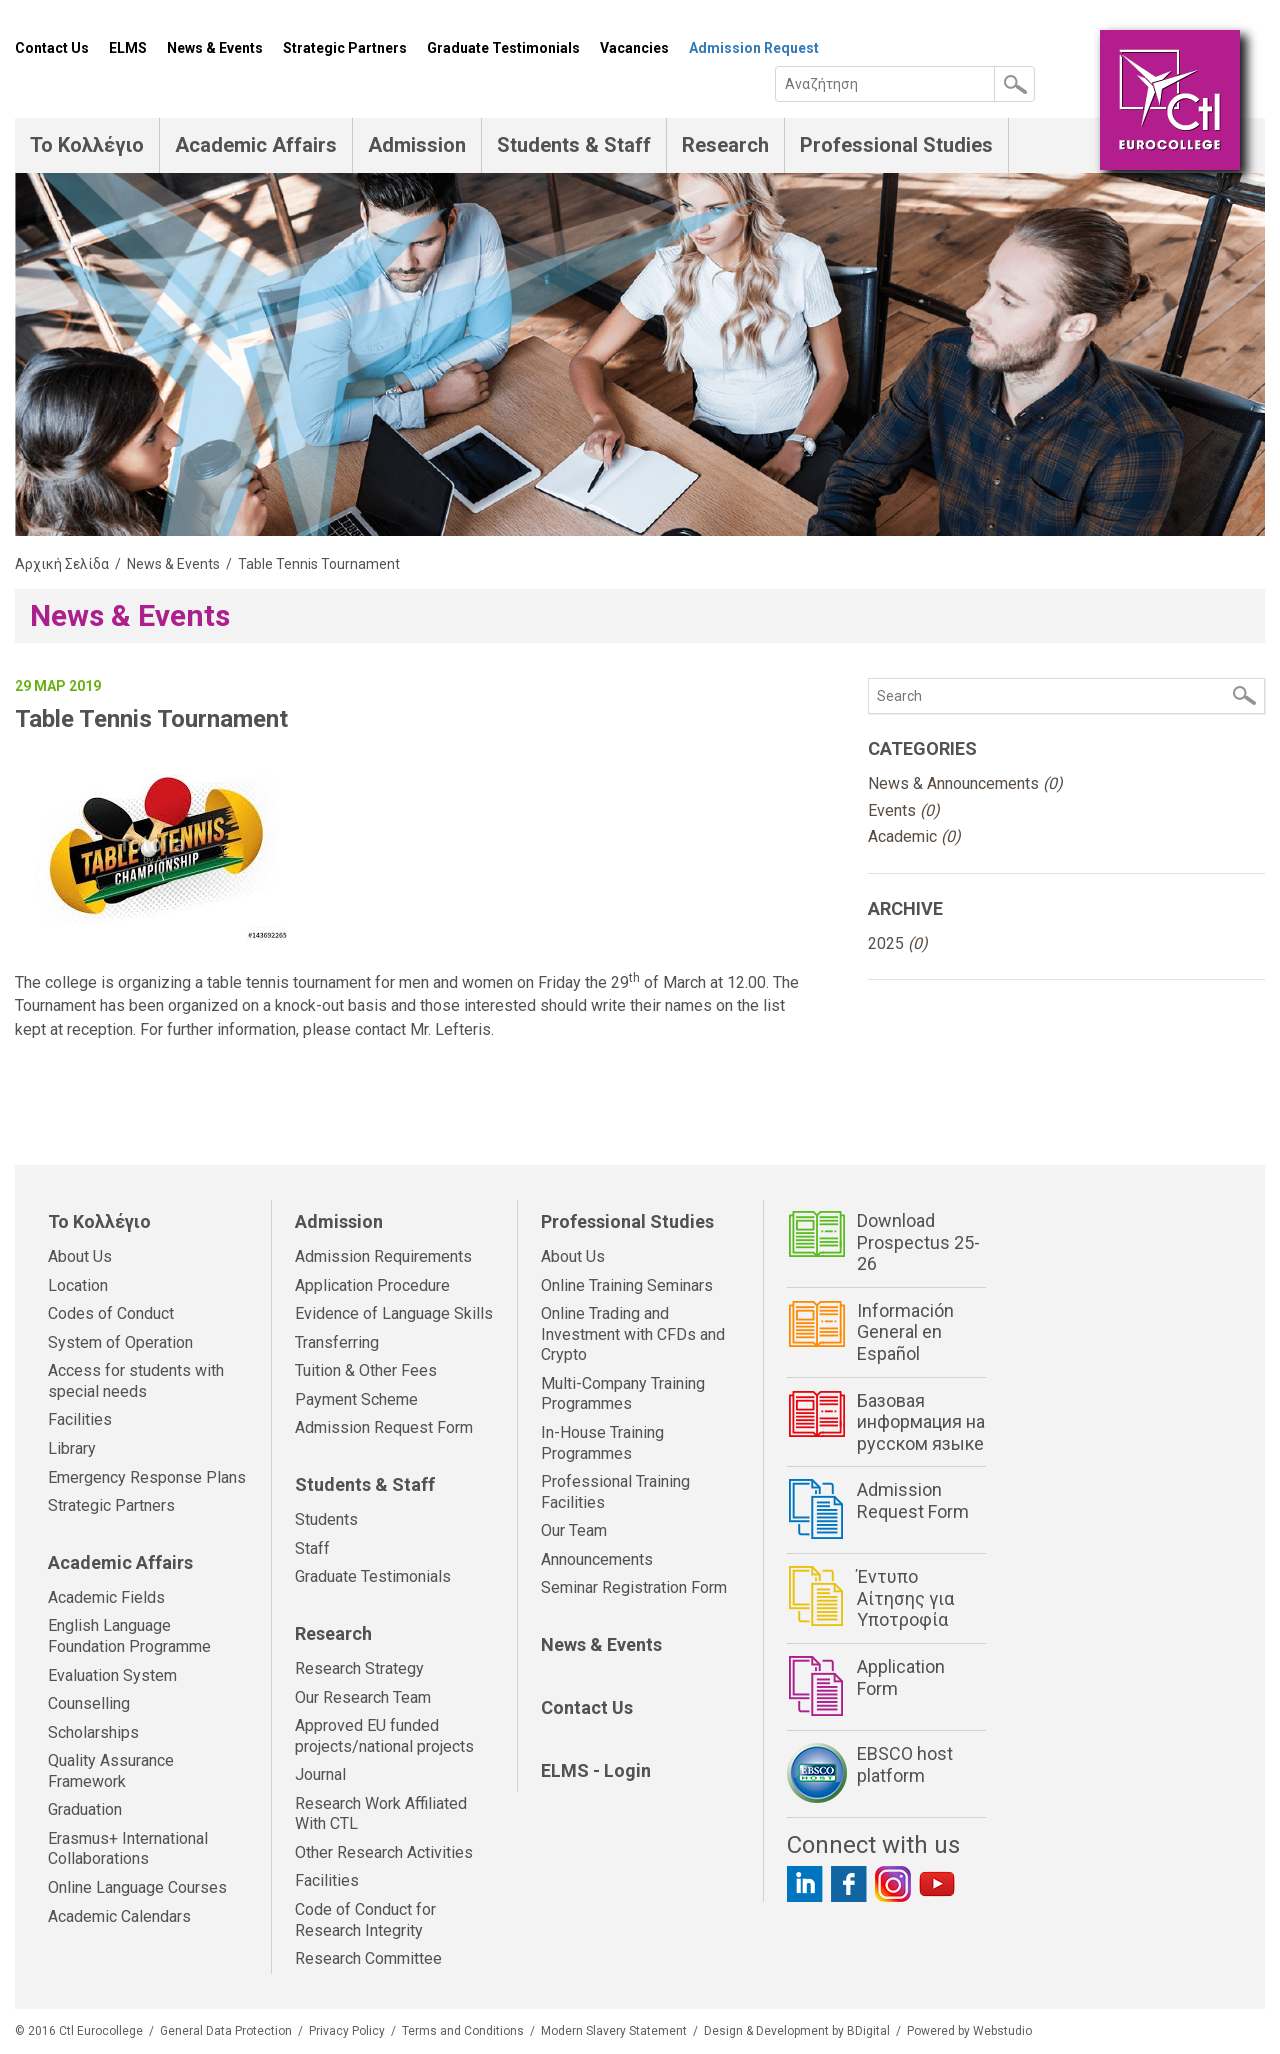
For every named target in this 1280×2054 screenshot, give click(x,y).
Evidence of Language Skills (394, 1313)
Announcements (597, 1559)
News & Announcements (965, 783)
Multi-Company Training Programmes (623, 1394)
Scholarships (93, 1732)
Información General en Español (905, 1332)
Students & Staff (574, 145)
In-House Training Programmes (602, 1443)
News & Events (215, 48)
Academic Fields (106, 1597)
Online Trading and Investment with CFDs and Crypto (633, 1334)
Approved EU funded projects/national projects (384, 1736)
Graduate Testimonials (503, 48)
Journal (320, 1774)
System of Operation (120, 1342)
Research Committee (368, 1958)
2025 (898, 943)
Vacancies (634, 48)
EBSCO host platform (905, 1764)
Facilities (80, 1419)
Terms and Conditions (463, 2031)
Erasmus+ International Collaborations (128, 1849)
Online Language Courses (137, 1887)
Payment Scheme (356, 1399)
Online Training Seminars (627, 1285)
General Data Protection (226, 2031)
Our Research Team (363, 1697)
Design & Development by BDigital (797, 2031)
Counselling (89, 1703)
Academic (914, 836)
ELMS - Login (596, 1770)
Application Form (901, 1677)
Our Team (574, 1530)
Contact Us (52, 48)
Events (904, 810)
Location (78, 1285)
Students (326, 1519)
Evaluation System (112, 1675)
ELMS (128, 48)
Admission (417, 145)
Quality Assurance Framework (111, 1771)
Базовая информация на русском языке (921, 1422)
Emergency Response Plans (147, 1477)
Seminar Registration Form (634, 1587)
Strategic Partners (345, 48)
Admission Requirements (383, 1256)
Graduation (85, 1809)
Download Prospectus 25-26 (918, 1242)
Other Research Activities (384, 1852)
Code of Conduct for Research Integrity (365, 1920)
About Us (80, 1256)
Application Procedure (372, 1285)
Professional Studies (896, 145)
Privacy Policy (347, 2031)
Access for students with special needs (136, 1381)
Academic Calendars (119, 1916)
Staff (312, 1548)
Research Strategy (359, 1668)
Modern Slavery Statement (614, 2031)
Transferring (337, 1342)
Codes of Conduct (111, 1313)
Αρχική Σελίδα (62, 564)
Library (72, 1448)
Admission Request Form (384, 1427)
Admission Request (754, 48)
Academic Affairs (256, 145)
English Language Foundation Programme (129, 1636)
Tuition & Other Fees (366, 1370)
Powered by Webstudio (969, 2031)
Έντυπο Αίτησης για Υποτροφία (905, 1598)
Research (725, 145)
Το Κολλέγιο (87, 145)
